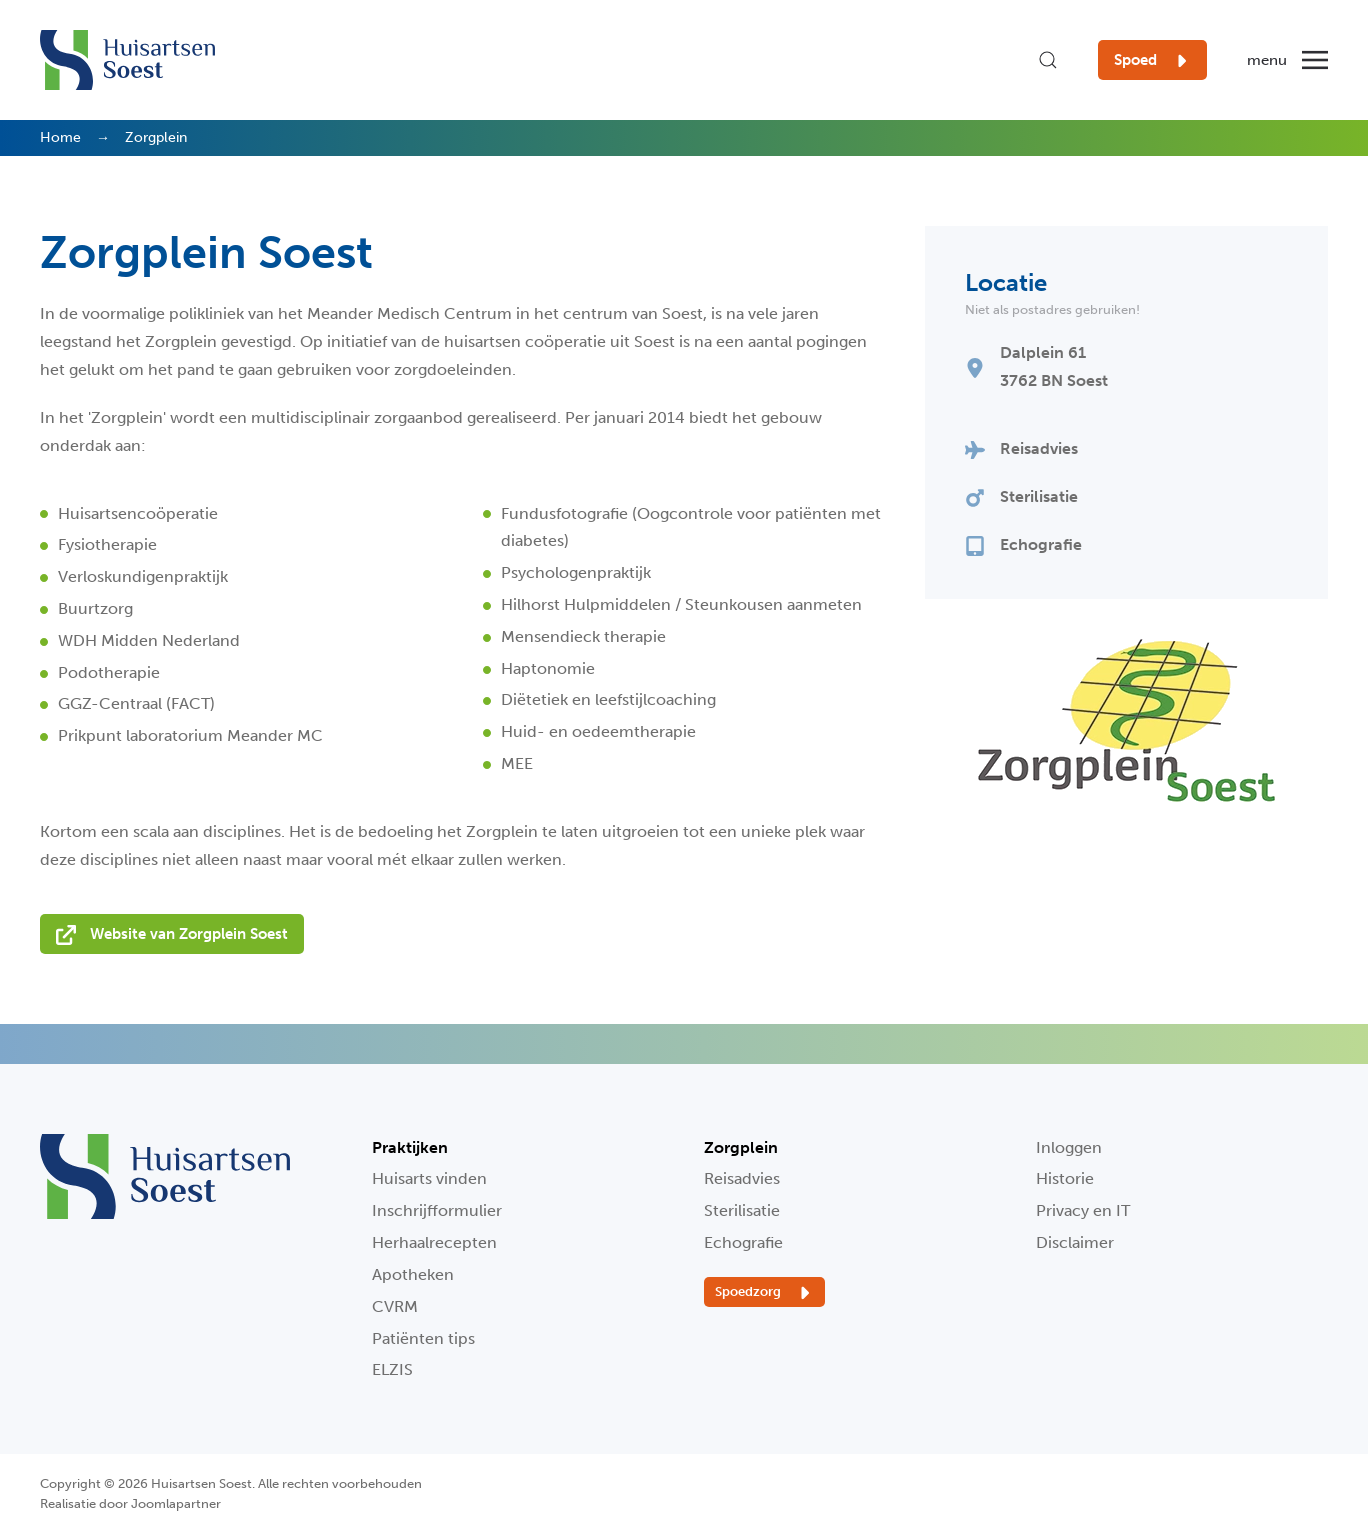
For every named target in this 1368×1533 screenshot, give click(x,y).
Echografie (743, 1242)
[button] (1048, 60)
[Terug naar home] (127, 60)
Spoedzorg (764, 1293)
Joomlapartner (176, 1503)
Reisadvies (742, 1178)
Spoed (1152, 61)
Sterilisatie (742, 1210)
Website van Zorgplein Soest (172, 935)
